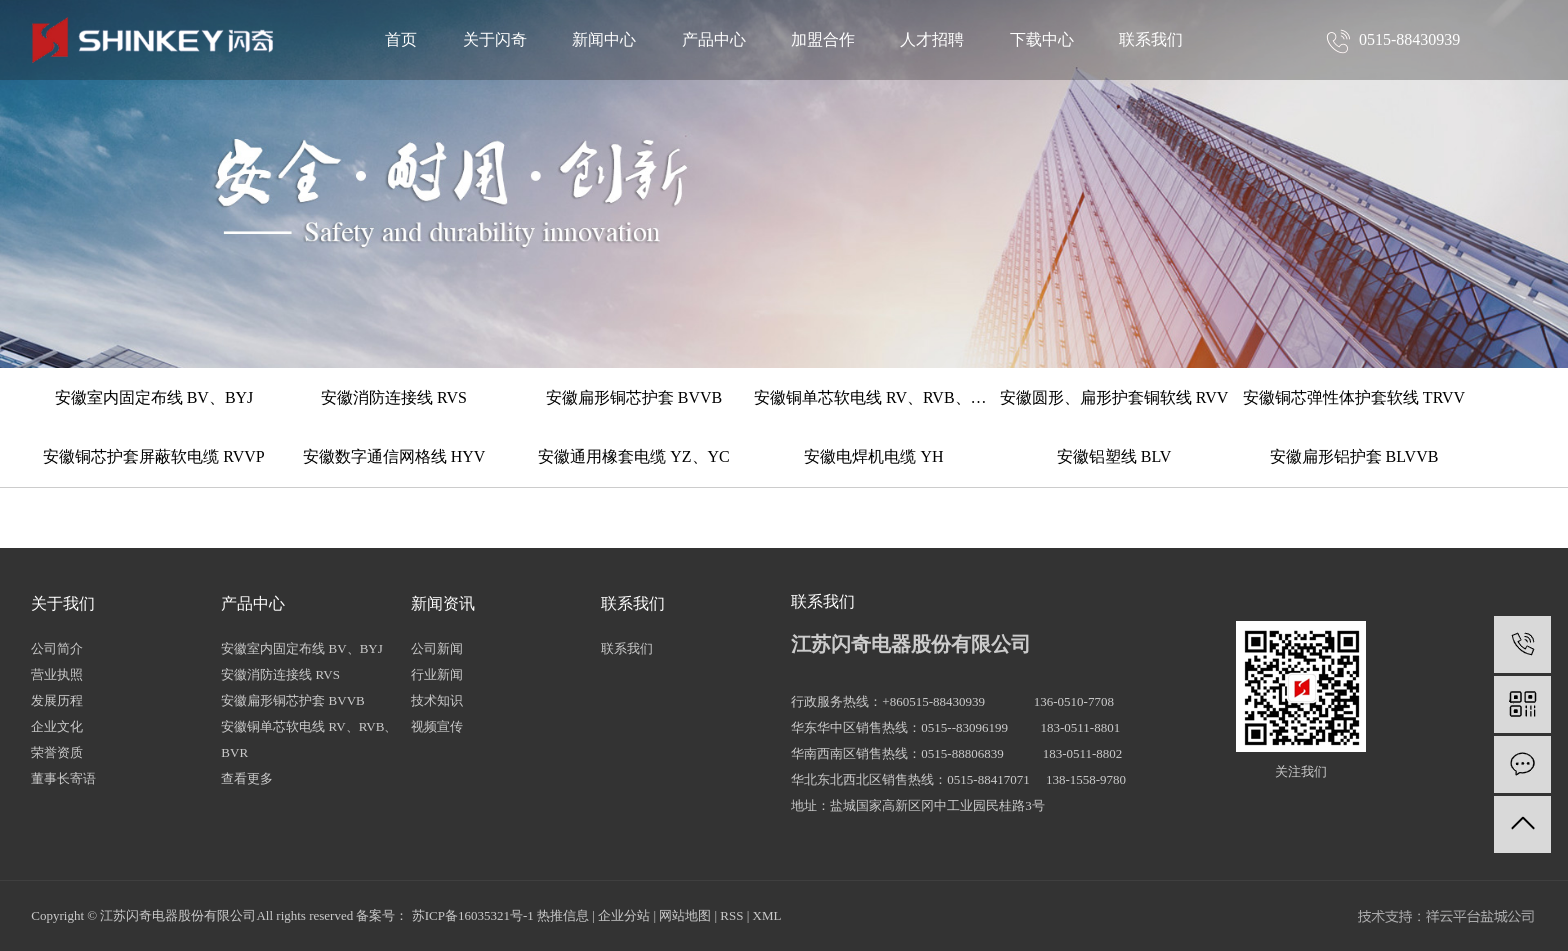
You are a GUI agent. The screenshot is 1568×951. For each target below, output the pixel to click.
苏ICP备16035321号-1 (473, 915)
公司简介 (57, 648)
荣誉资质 (57, 752)
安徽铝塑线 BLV (1114, 456)
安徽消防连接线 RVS (394, 397)
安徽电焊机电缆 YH (873, 456)
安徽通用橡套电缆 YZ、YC (634, 456)
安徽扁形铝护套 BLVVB (1354, 456)
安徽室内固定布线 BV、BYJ (154, 397)
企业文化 (57, 726)
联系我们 (1151, 39)
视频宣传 (437, 726)
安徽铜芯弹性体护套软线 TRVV (1354, 397)
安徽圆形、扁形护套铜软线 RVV (1114, 397)
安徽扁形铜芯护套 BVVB (634, 397)
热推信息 (563, 915)
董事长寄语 (63, 778)
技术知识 (437, 700)
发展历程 (57, 700)
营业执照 (57, 674)
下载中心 (1042, 39)
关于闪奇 (495, 39)
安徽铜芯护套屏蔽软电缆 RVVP (153, 456)
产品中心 (714, 39)
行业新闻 (437, 674)
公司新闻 (437, 648)
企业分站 (624, 915)
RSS (731, 915)
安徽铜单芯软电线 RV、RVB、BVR (874, 397)
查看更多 (247, 778)
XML (767, 915)
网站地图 (685, 915)
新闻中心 (604, 39)
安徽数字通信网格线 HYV (394, 456)
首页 (401, 39)
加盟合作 (823, 39)
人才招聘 (932, 39)
